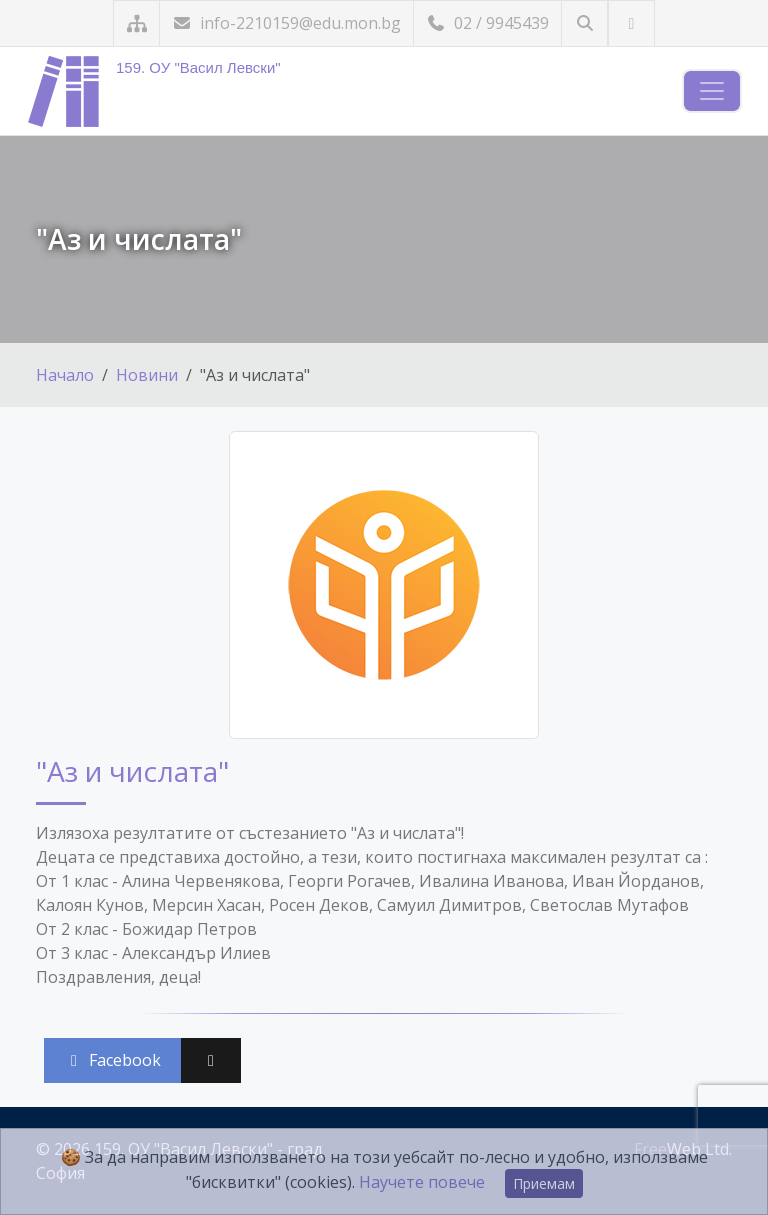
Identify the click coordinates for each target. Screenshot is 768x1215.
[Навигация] (712, 91)
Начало (65, 375)
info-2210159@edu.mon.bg (286, 23)
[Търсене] (584, 23)
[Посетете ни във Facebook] (631, 23)
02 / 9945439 (487, 23)
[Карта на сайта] (136, 23)
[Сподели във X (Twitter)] (211, 1060)
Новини (147, 375)
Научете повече (422, 1182)
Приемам (544, 1183)
